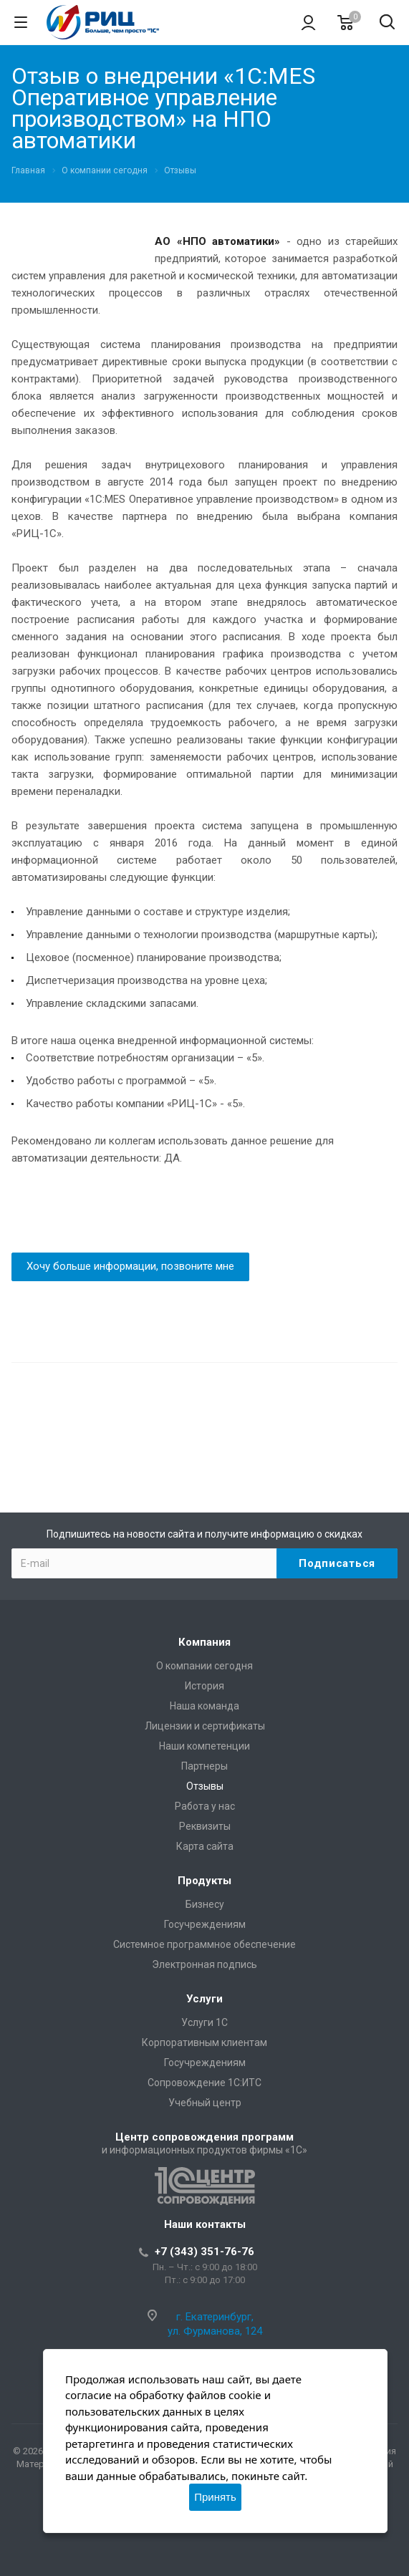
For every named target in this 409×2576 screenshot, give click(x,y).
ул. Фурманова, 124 (215, 2331)
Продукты (204, 1880)
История (204, 1686)
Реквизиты (205, 1826)
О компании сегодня (204, 1665)
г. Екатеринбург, (215, 2316)
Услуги (204, 1998)
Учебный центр (204, 2102)
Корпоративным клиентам (204, 2042)
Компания (204, 1642)
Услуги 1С (204, 2022)
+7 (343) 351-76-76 (204, 2251)
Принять (215, 2497)
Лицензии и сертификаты (205, 1726)
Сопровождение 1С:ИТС (204, 2082)
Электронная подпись (204, 1964)
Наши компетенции (204, 1746)
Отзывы (204, 1786)
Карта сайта (205, 1846)
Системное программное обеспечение (204, 1944)
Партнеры (204, 1766)
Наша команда (204, 1706)
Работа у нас (205, 1806)
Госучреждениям (205, 1924)
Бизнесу (205, 1904)
